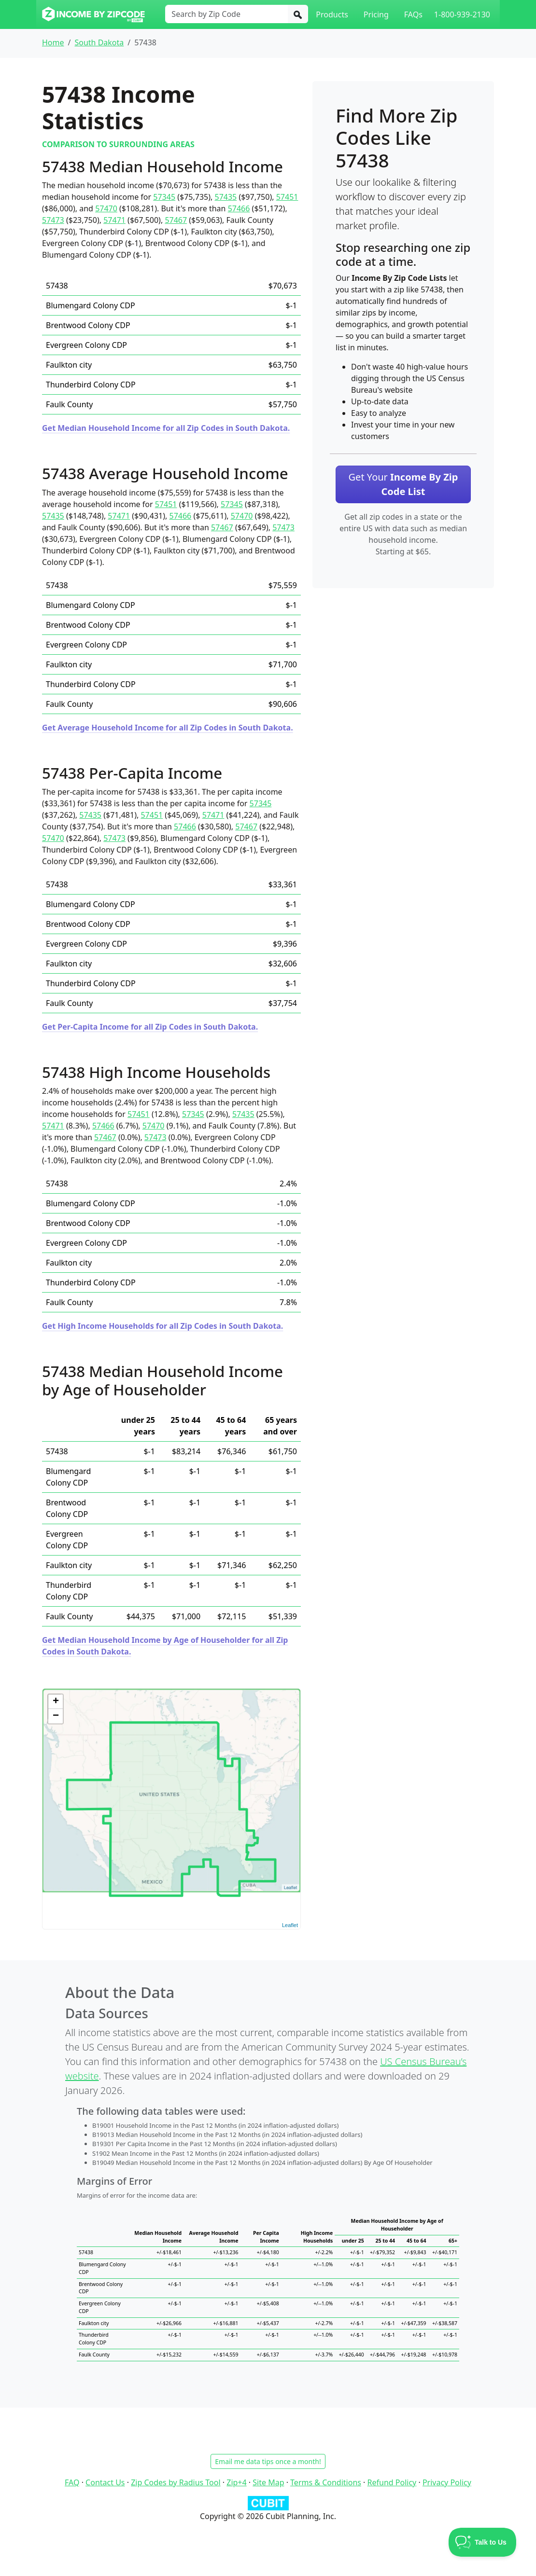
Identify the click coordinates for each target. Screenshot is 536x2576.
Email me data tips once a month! (268, 2461)
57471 (114, 220)
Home (53, 42)
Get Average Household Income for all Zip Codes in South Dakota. (167, 727)
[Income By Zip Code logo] (93, 14)
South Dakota (99, 42)
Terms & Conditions (325, 2482)
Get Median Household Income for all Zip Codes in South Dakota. (166, 428)
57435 (225, 197)
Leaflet (290, 1925)
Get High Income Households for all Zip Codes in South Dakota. (162, 1326)
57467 (176, 220)
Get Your (403, 484)
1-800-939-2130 (462, 14)
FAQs (413, 14)
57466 (239, 208)
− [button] (56, 1716)
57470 (106, 208)
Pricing (376, 14)
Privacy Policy (447, 2482)
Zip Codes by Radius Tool (175, 2482)
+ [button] (56, 1701)
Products (332, 14)
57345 (164, 197)
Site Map (268, 2482)
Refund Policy (392, 2482)
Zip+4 (236, 2482)
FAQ (72, 2482)
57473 (53, 220)
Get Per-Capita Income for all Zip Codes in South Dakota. (150, 1026)
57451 (287, 197)
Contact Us (105, 2482)
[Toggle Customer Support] (483, 2542)
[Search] (298, 14)
